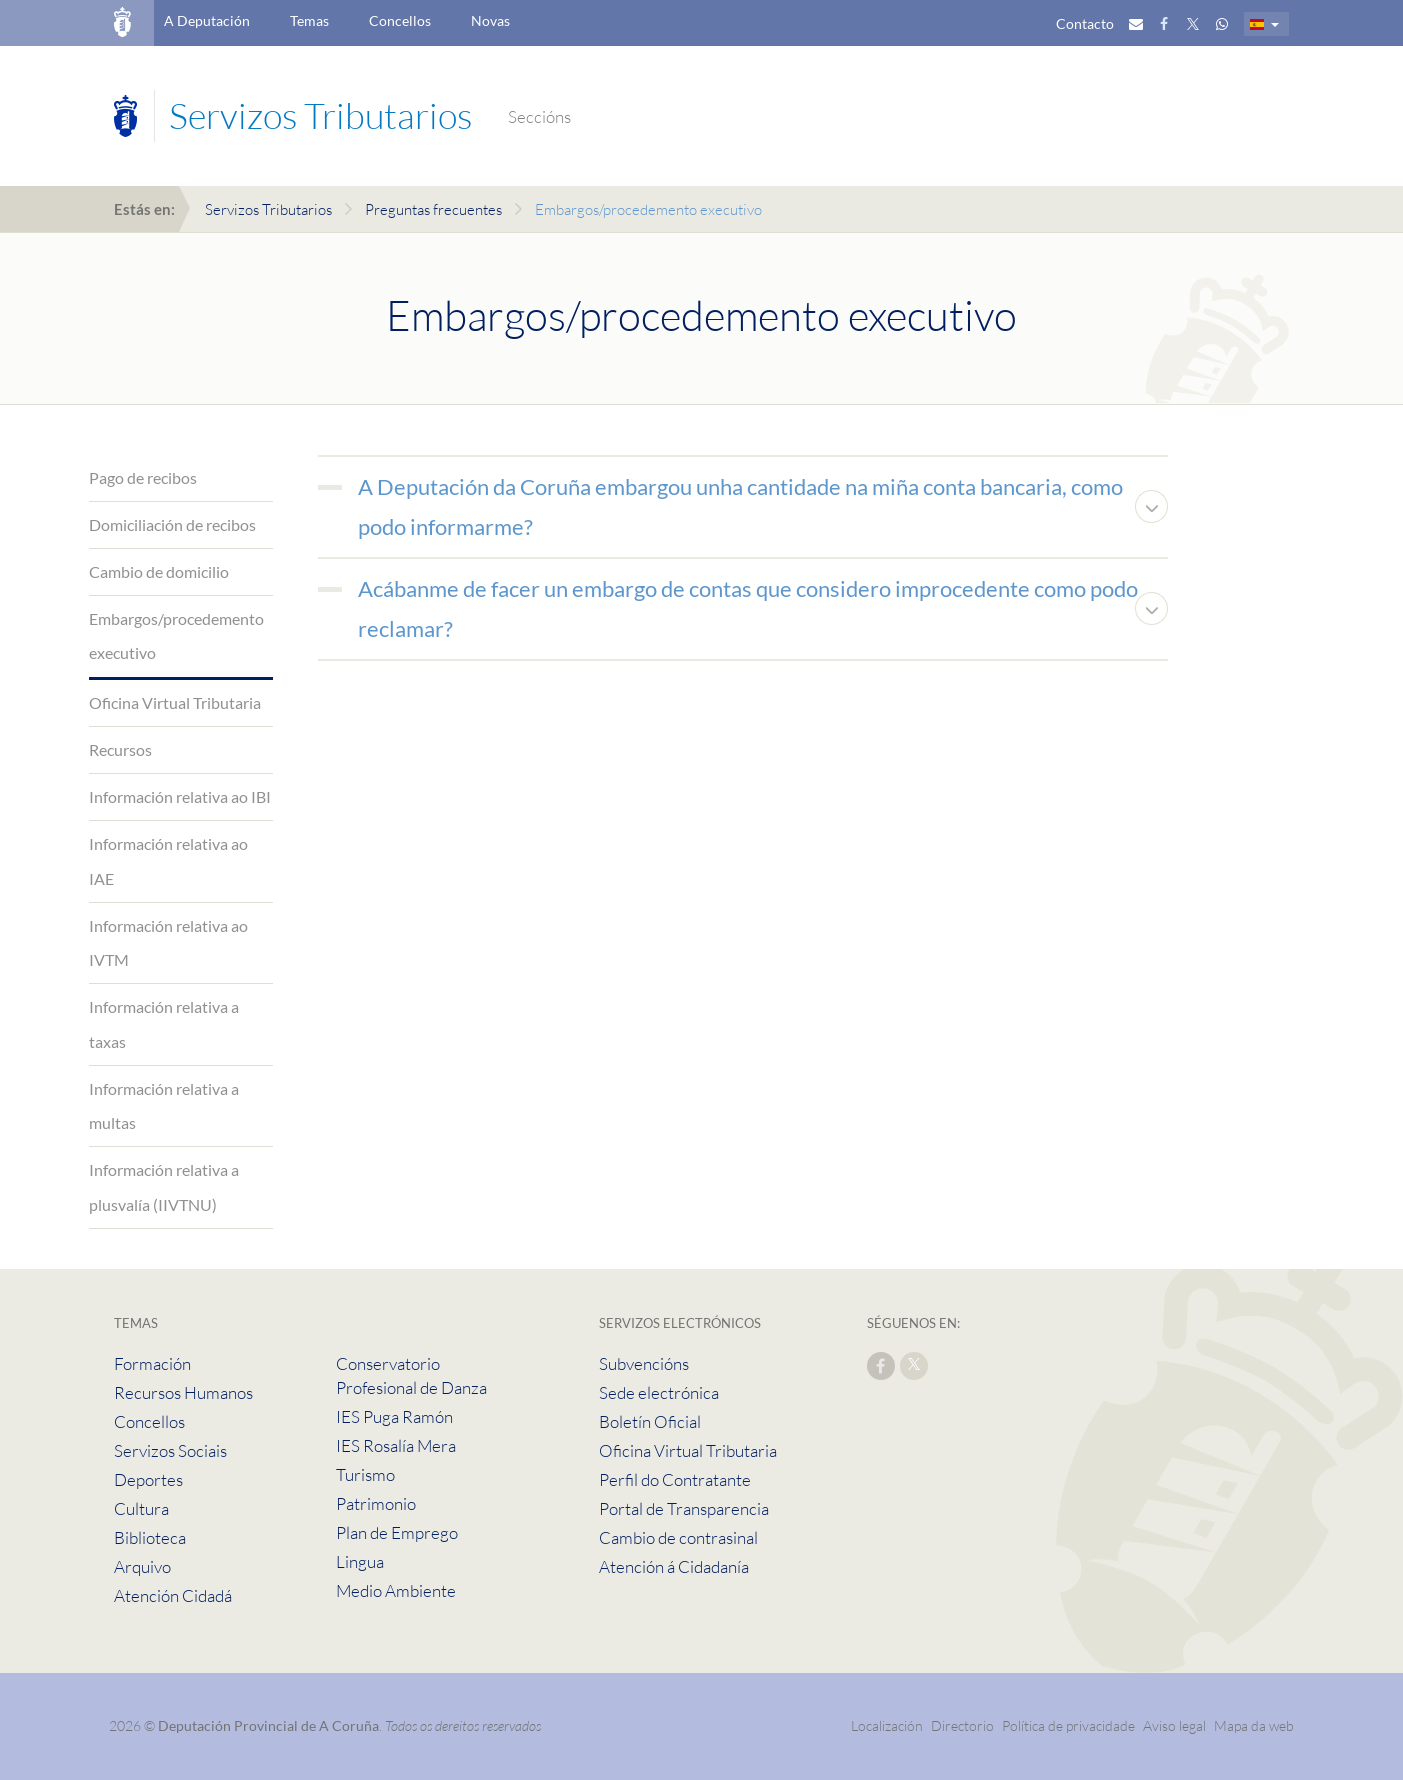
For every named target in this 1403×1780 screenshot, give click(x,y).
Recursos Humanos (183, 1392)
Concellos (400, 20)
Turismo (365, 1474)
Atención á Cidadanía (674, 1566)
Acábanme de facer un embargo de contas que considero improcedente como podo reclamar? (748, 608)
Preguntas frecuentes (433, 209)
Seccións (539, 116)
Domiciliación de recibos (172, 524)
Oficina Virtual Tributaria (175, 702)
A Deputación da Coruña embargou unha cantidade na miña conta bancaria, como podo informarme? (740, 506)
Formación (152, 1363)
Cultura (141, 1508)
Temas (309, 20)
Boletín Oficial (650, 1421)
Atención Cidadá (173, 1595)
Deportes (148, 1479)
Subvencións (644, 1363)
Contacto (1085, 23)
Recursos (120, 749)
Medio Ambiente (396, 1590)
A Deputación (207, 20)
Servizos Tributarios (268, 209)
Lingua (360, 1561)
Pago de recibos (143, 477)
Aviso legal (1174, 1725)
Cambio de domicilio (159, 571)
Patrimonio (376, 1503)
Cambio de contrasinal (678, 1537)
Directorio (962, 1725)
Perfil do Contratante (675, 1479)
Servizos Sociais (170, 1450)
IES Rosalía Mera (396, 1445)
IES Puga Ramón (394, 1416)
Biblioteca (150, 1537)
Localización (887, 1725)
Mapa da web (1254, 1725)
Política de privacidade (1070, 1725)
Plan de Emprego (397, 1532)
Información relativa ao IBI (180, 796)
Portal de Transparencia (684, 1508)
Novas (490, 20)
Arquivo (142, 1566)
